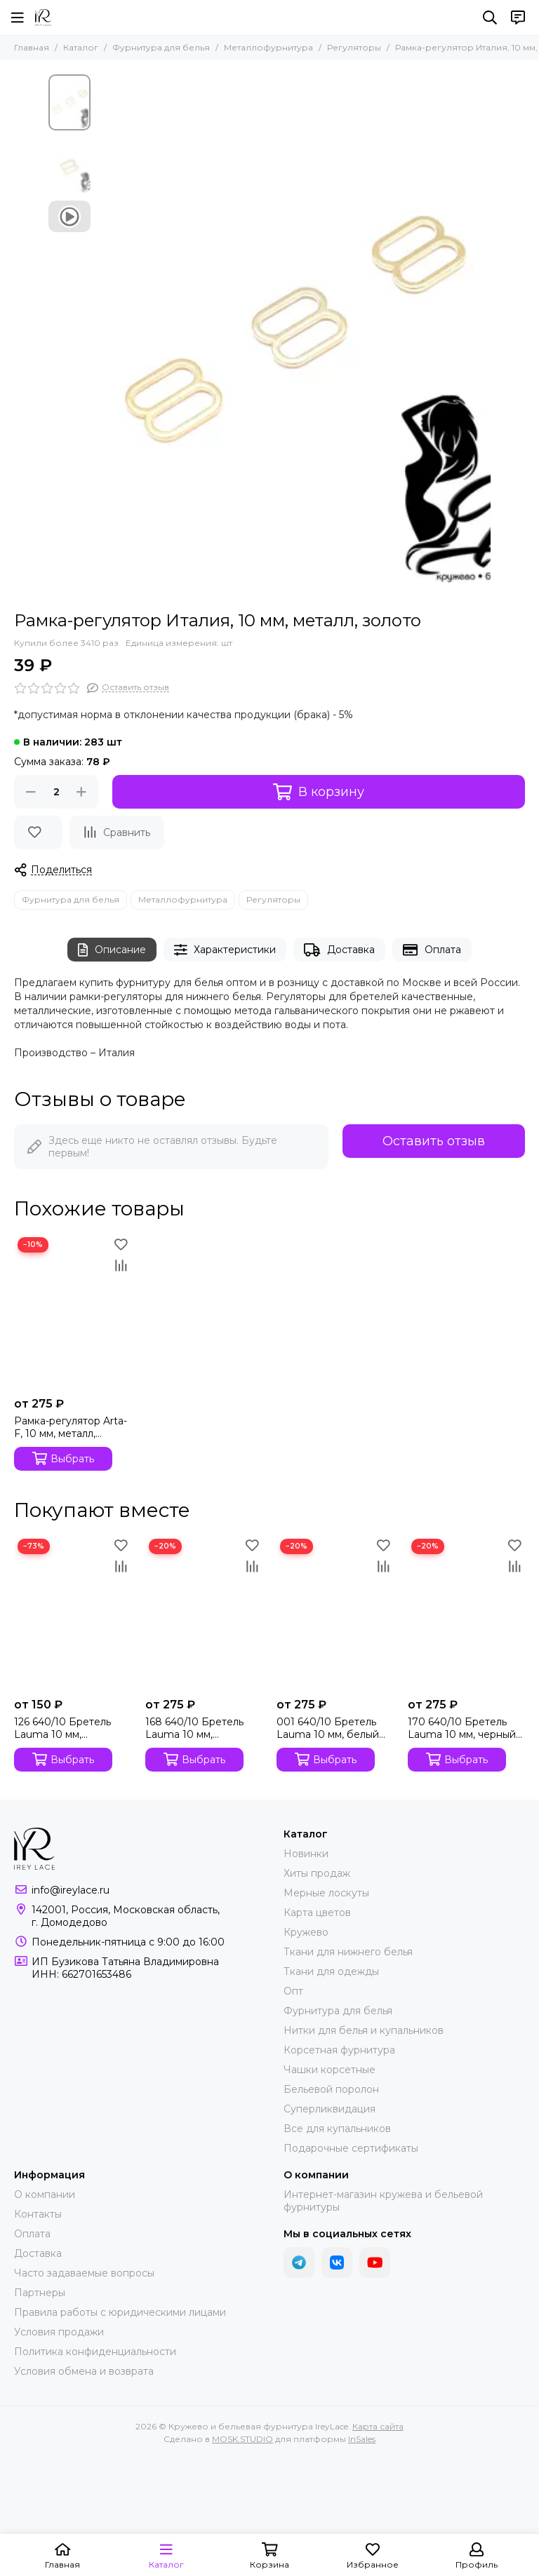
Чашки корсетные (329, 2069)
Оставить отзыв (433, 1141)
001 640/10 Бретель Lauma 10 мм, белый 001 (328, 1728)
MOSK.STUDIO (242, 2439)
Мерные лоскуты (326, 1893)
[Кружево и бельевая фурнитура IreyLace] (43, 17)
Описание (112, 950)
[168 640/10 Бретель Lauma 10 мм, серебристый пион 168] (203, 1613)
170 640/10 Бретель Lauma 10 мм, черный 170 (462, 1728)
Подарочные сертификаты (351, 2148)
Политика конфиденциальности (95, 2351)
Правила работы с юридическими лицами (120, 2312)
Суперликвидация (329, 2109)
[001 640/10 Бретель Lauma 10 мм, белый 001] (335, 1613)
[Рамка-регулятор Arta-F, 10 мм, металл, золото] (72, 1311)
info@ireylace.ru (70, 1890)
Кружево (306, 1932)
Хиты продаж (317, 1873)
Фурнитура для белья (161, 47)
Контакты (38, 2214)
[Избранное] (38, 832)
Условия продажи (59, 2332)
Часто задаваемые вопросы (84, 2273)
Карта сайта (378, 2426)
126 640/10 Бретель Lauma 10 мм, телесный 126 (62, 1728)
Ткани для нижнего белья (348, 1952)
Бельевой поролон (331, 2089)
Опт (293, 1991)
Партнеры (39, 2292)
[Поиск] (490, 17)
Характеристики (225, 950)
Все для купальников (337, 2128)
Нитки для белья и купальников (364, 2030)
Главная (31, 47)
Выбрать (63, 1458)
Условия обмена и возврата (84, 2371)
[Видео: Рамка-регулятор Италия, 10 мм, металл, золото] (69, 216)
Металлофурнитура (268, 47)
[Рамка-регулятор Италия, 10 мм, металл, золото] (294, 335)
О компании (44, 2194)
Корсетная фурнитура (339, 2050)
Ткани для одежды (331, 1971)
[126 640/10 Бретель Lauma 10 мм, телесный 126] (72, 1613)
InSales (361, 2439)
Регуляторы (354, 47)
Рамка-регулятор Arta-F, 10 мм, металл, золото (70, 1427)
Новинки (306, 1853)
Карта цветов (317, 1912)
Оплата (432, 950)
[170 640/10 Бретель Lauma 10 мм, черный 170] (466, 1613)
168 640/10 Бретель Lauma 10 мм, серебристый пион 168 (203, 1728)
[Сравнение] (117, 832)
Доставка (339, 950)
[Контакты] (518, 17)
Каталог (80, 47)
